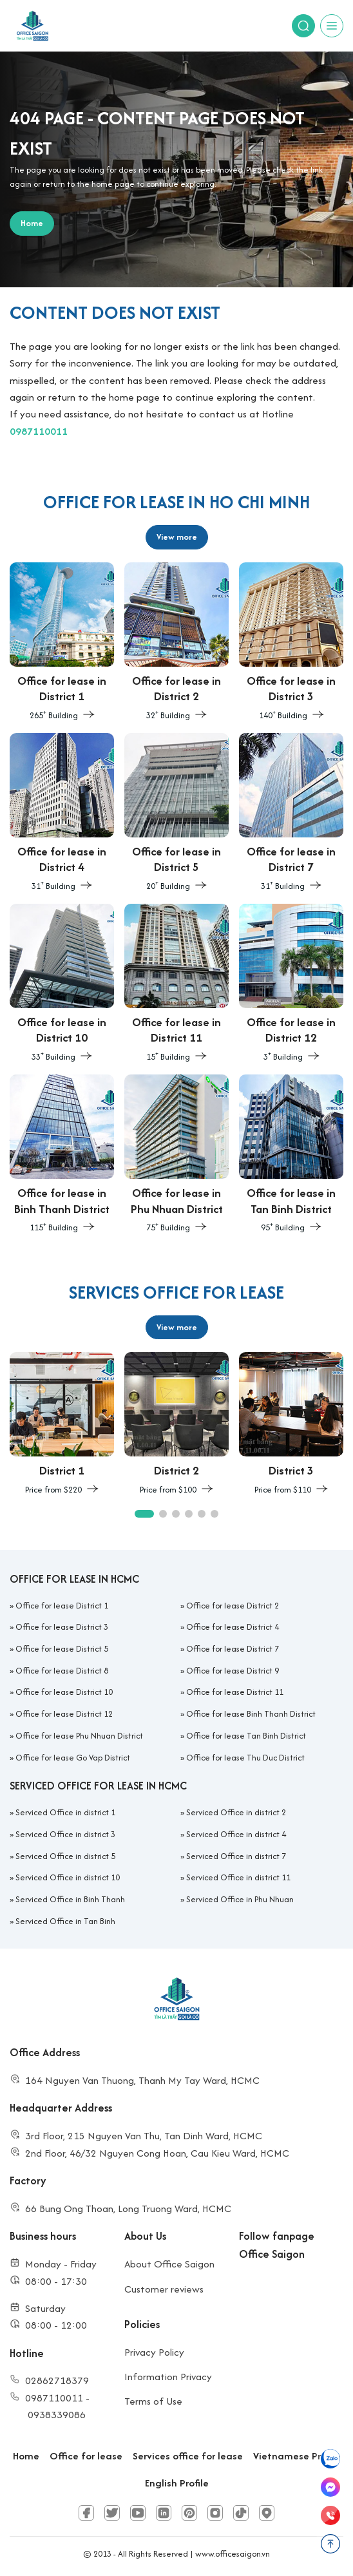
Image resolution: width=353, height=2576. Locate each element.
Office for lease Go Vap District (72, 1757)
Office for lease (86, 2455)
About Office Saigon (169, 2263)
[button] (144, 1514)
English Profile (177, 2483)
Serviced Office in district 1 (65, 1812)
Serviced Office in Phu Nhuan (240, 1899)
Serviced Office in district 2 (236, 1812)
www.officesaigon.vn (232, 2554)
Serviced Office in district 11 (238, 1877)
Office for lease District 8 (61, 1671)
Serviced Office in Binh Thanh (70, 1899)
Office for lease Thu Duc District (245, 1757)
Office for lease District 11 (234, 1692)
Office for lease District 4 (232, 1627)
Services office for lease (188, 2455)
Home (26, 2455)
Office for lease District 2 (232, 1605)
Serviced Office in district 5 (65, 1856)
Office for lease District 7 (232, 1649)
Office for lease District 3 (61, 1627)
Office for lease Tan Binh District (246, 1736)
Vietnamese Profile (297, 2455)
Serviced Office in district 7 (236, 1856)
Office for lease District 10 (64, 1692)
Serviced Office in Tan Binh (65, 1921)
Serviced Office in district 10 (67, 1877)
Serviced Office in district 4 (236, 1834)
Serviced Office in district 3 (65, 1834)
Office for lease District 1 (61, 1605)
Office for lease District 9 (232, 1671)
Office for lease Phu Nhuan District (79, 1736)
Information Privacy (168, 2376)
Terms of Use (153, 2401)
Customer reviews (164, 2289)
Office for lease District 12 (64, 1714)
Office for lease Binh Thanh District (251, 1714)
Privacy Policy (154, 2352)
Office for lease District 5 (61, 1649)
